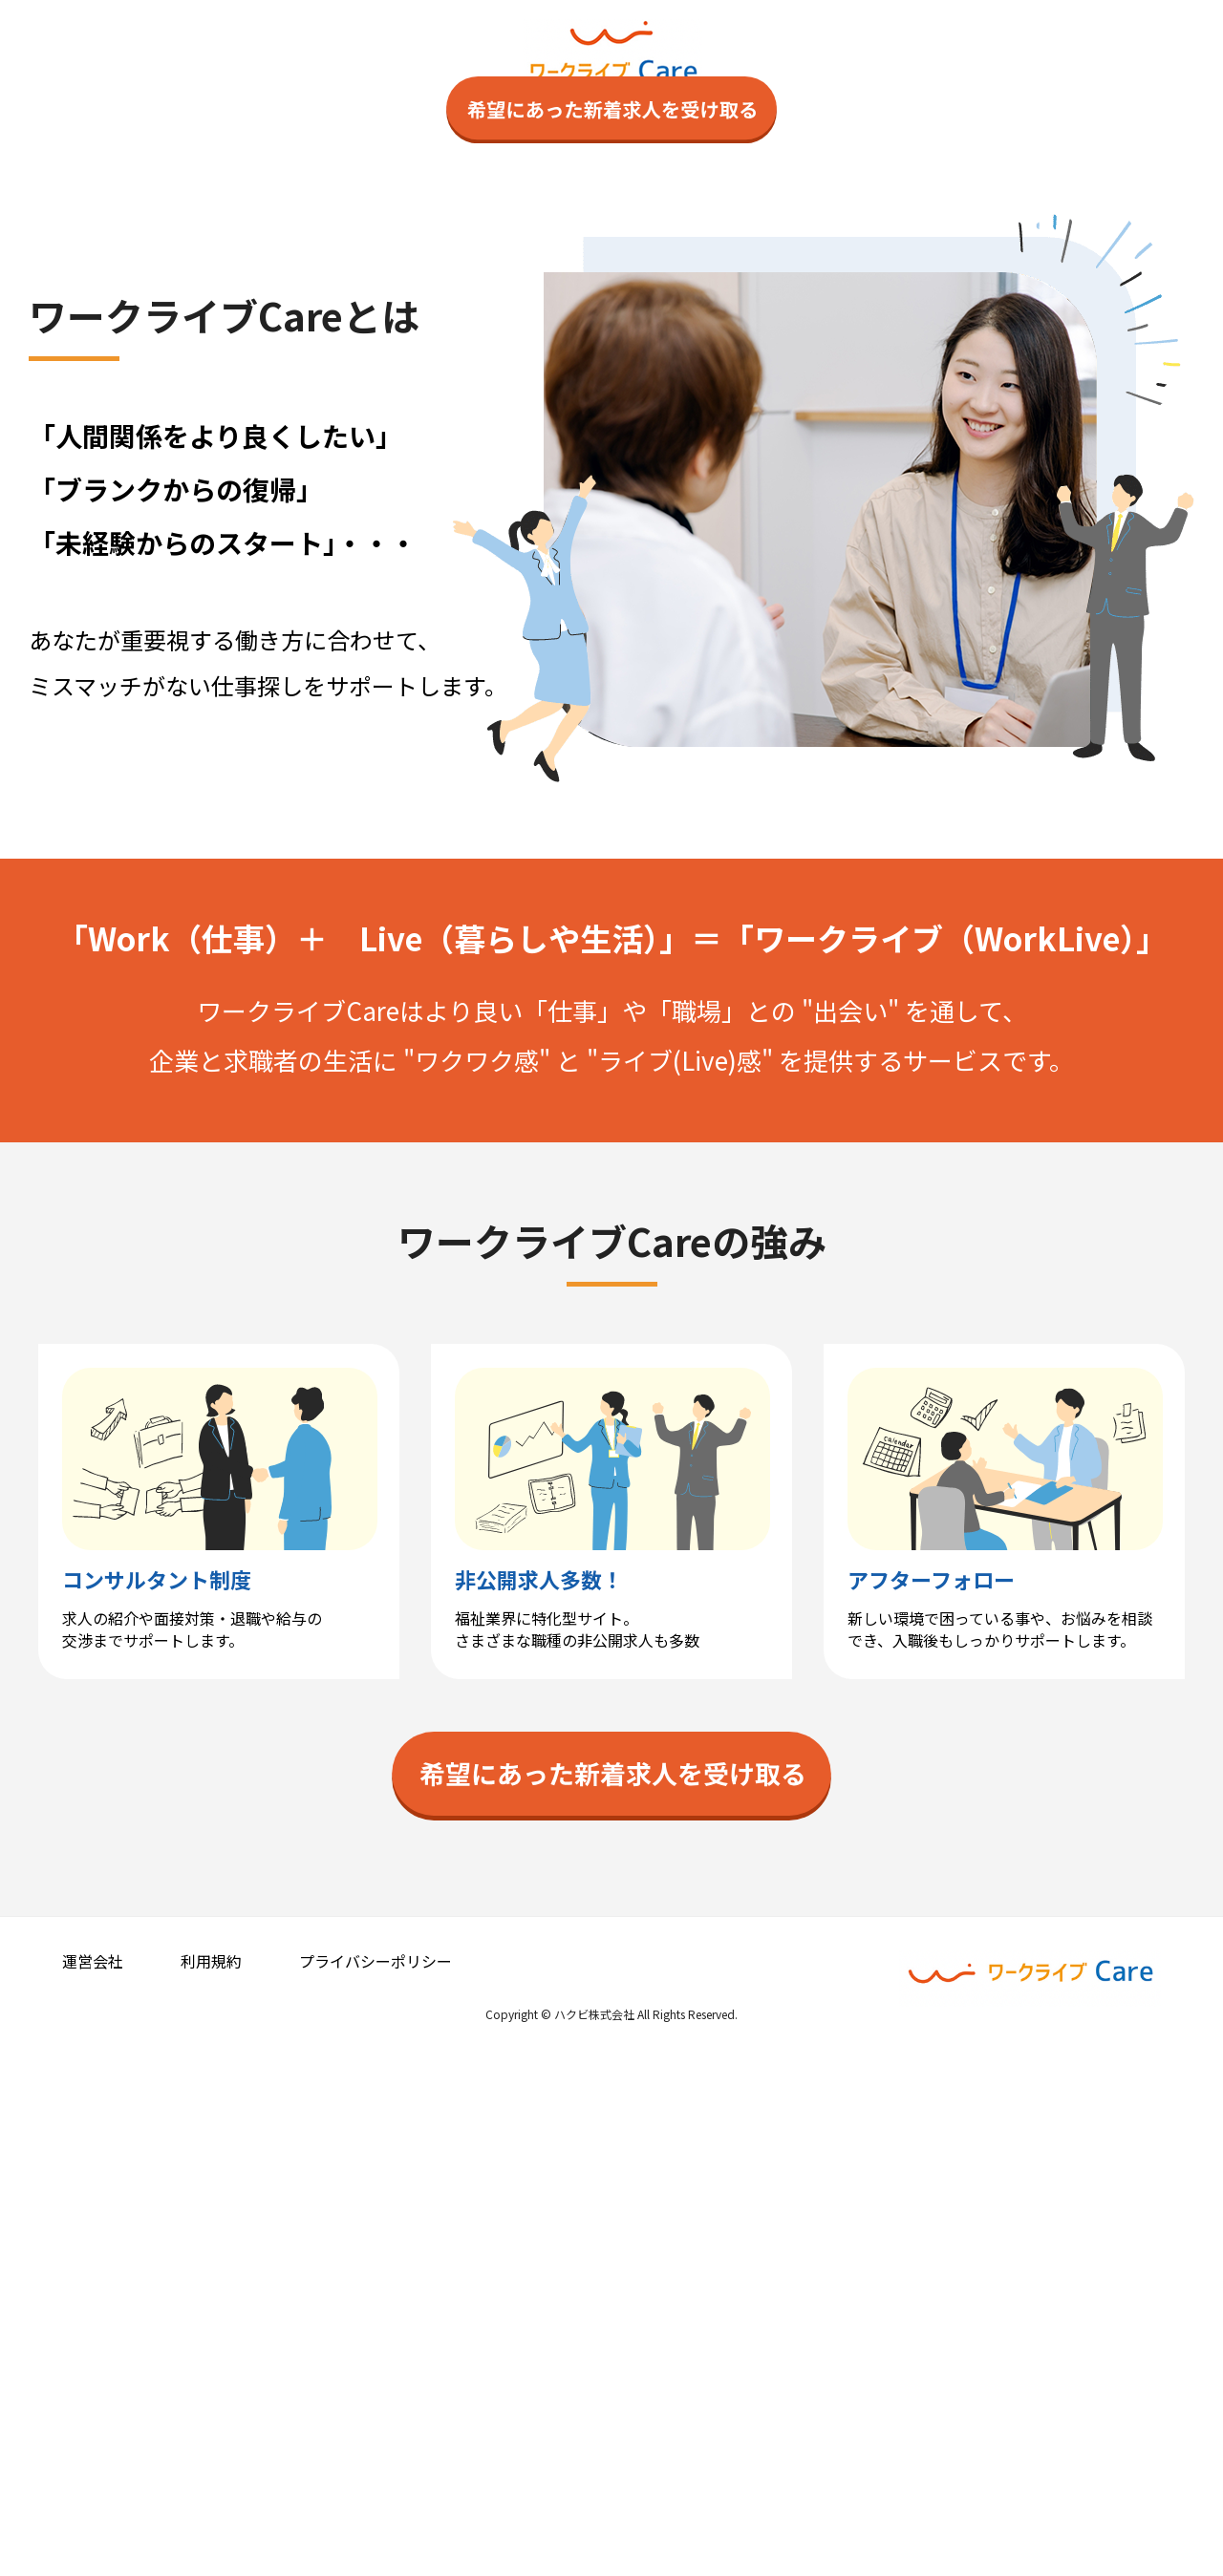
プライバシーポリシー (375, 2480)
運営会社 (92, 2480)
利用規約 (211, 2480)
